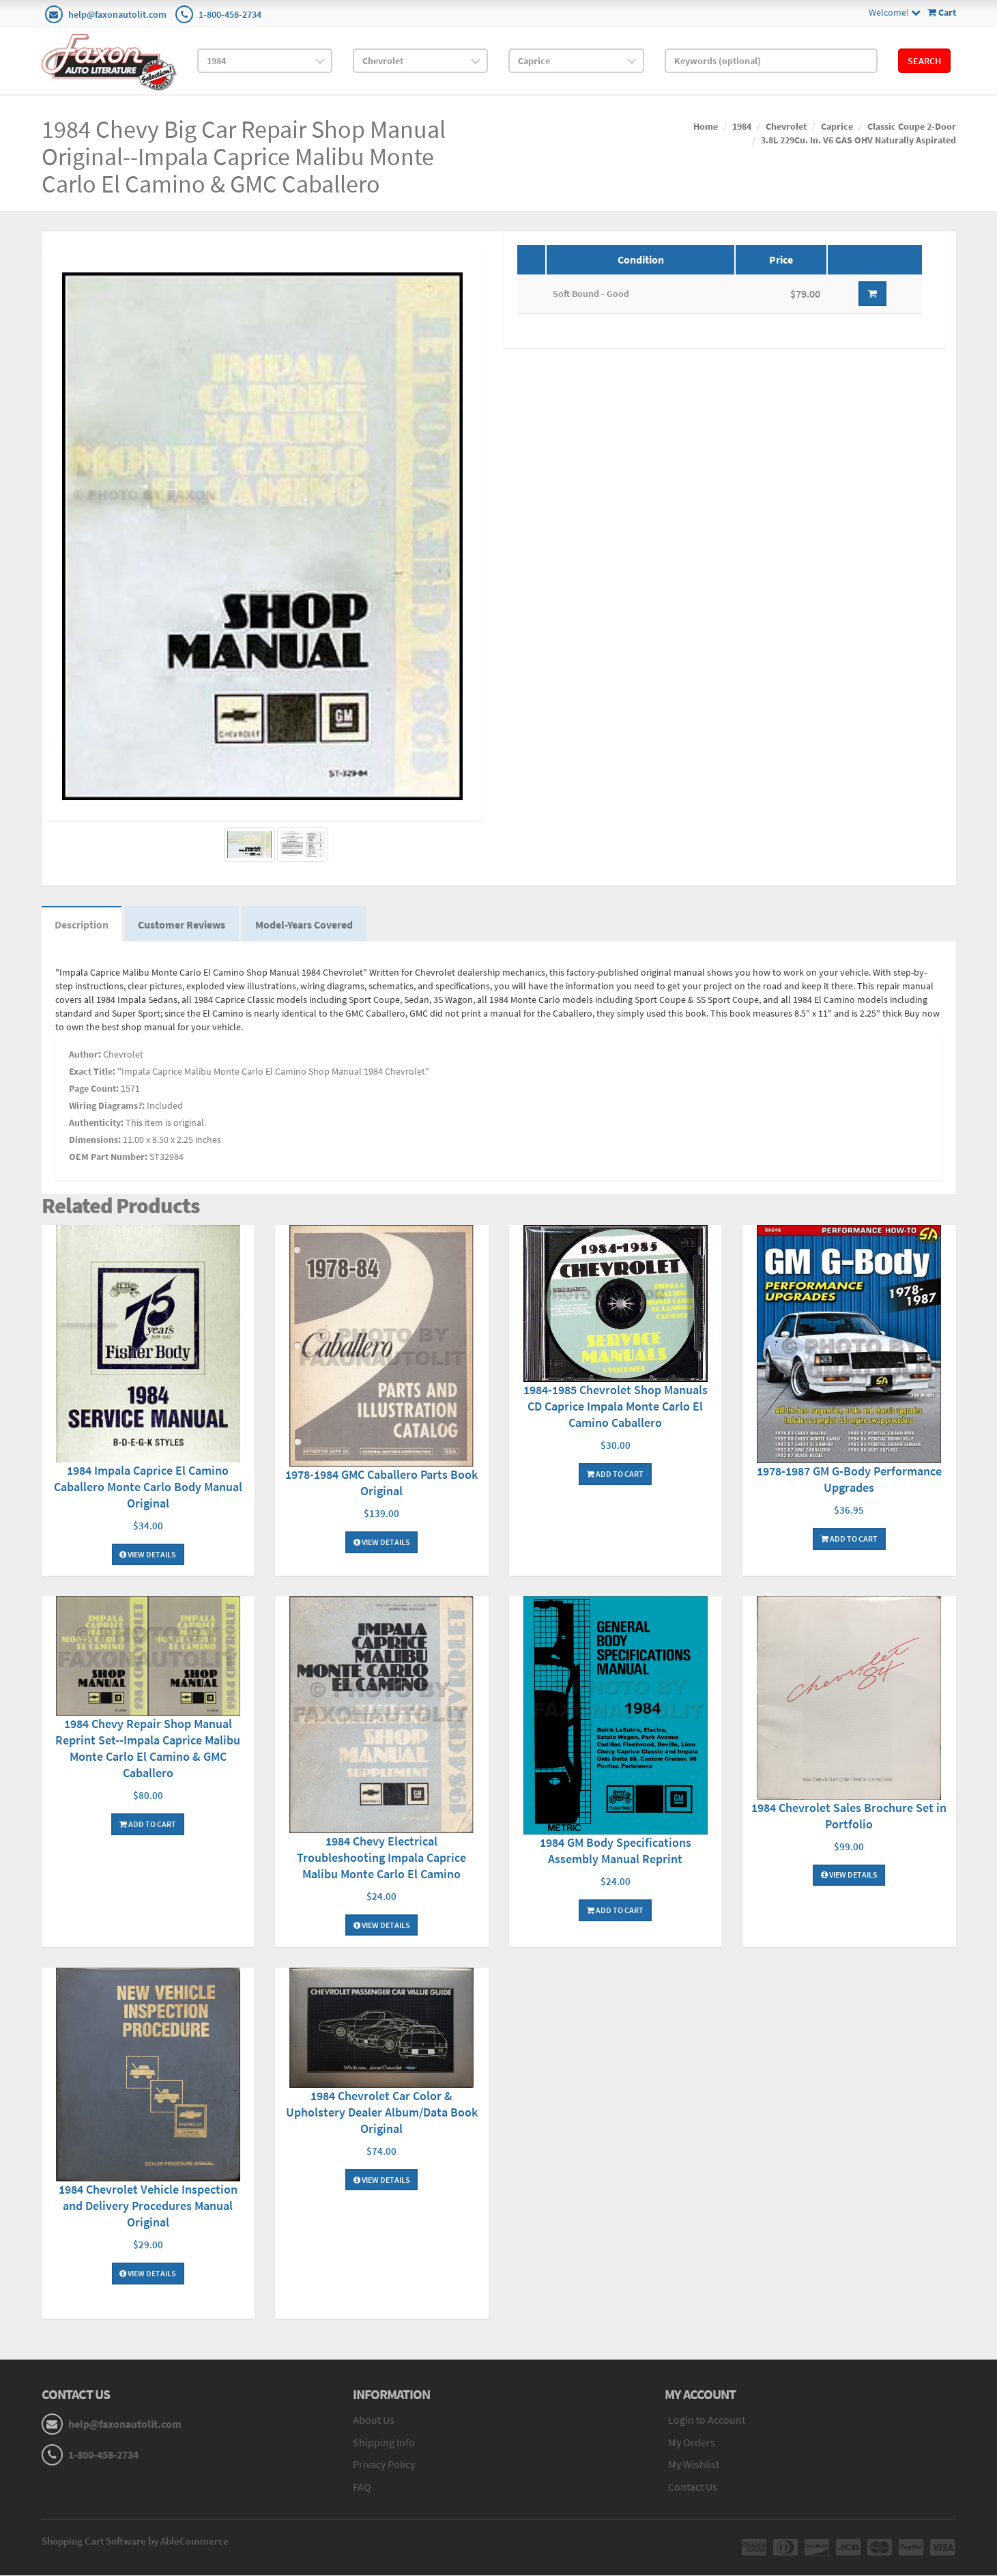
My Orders (691, 2443)
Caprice (837, 126)
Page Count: (94, 1089)
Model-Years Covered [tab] (307, 924)
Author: (85, 1055)
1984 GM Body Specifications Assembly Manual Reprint (615, 1852)
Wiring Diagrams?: (107, 1106)
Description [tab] (82, 924)
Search (924, 61)
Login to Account (706, 2420)
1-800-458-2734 (230, 14)
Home (705, 126)
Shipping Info (384, 2443)
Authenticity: (96, 1123)
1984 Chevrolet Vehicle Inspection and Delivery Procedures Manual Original (148, 2207)
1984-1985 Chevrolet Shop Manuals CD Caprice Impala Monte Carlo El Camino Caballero (615, 1407)
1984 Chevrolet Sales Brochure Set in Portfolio (849, 1816)
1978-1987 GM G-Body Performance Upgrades (849, 1480)
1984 (741, 126)
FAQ (362, 2488)
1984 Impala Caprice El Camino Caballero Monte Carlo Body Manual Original (148, 1487)
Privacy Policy (384, 2465)
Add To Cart (615, 1474)
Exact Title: (92, 1072)
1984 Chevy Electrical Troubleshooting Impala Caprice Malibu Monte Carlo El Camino (381, 1858)
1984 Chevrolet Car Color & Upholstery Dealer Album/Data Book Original (382, 2113)
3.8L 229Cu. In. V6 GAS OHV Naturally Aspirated (858, 140)
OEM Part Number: (108, 1157)
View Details (147, 1555)
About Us (373, 2420)
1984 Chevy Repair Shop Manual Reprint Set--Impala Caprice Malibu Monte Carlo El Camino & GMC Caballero (147, 1749)
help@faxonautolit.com (117, 14)
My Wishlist (693, 2465)
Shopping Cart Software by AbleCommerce (135, 2541)
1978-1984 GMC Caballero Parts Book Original (381, 1484)
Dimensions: (95, 1140)
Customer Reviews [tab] (183, 924)
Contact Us (692, 2488)
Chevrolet (786, 126)
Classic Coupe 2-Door (911, 126)
